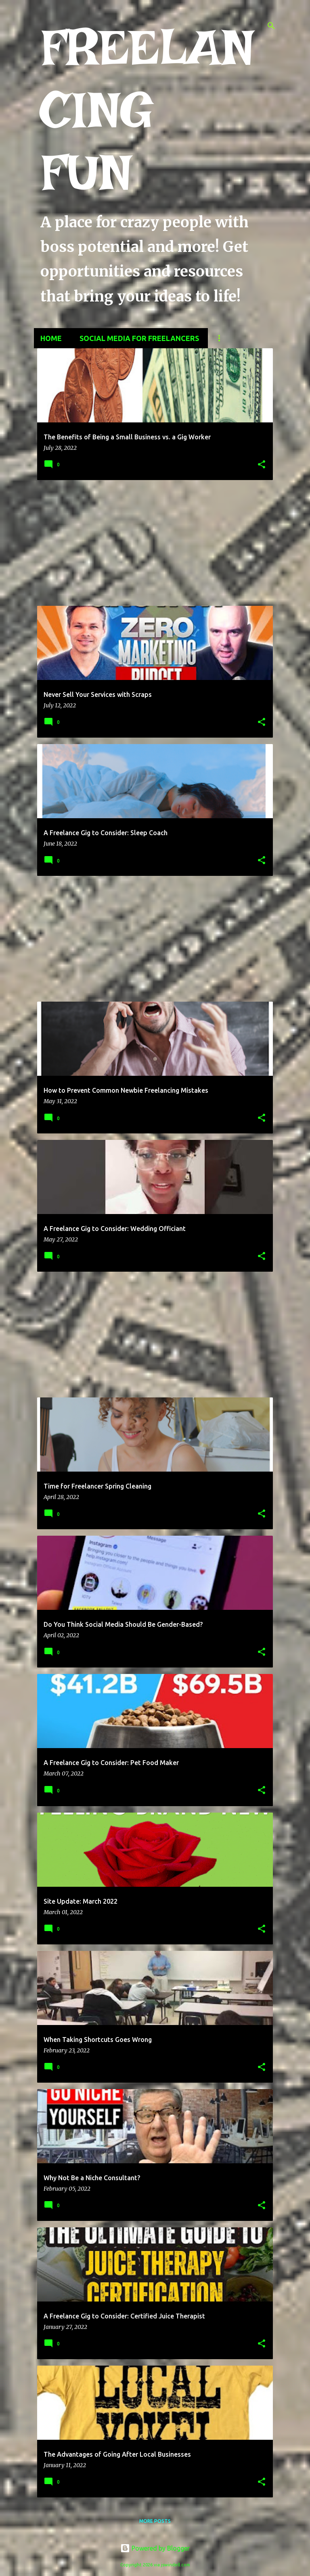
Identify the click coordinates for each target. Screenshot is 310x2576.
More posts (155, 2521)
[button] (261, 464)
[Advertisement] (155, 543)
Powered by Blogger (155, 2548)
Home (51, 338)
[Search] (271, 25)
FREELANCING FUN (147, 110)
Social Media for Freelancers (139, 338)
